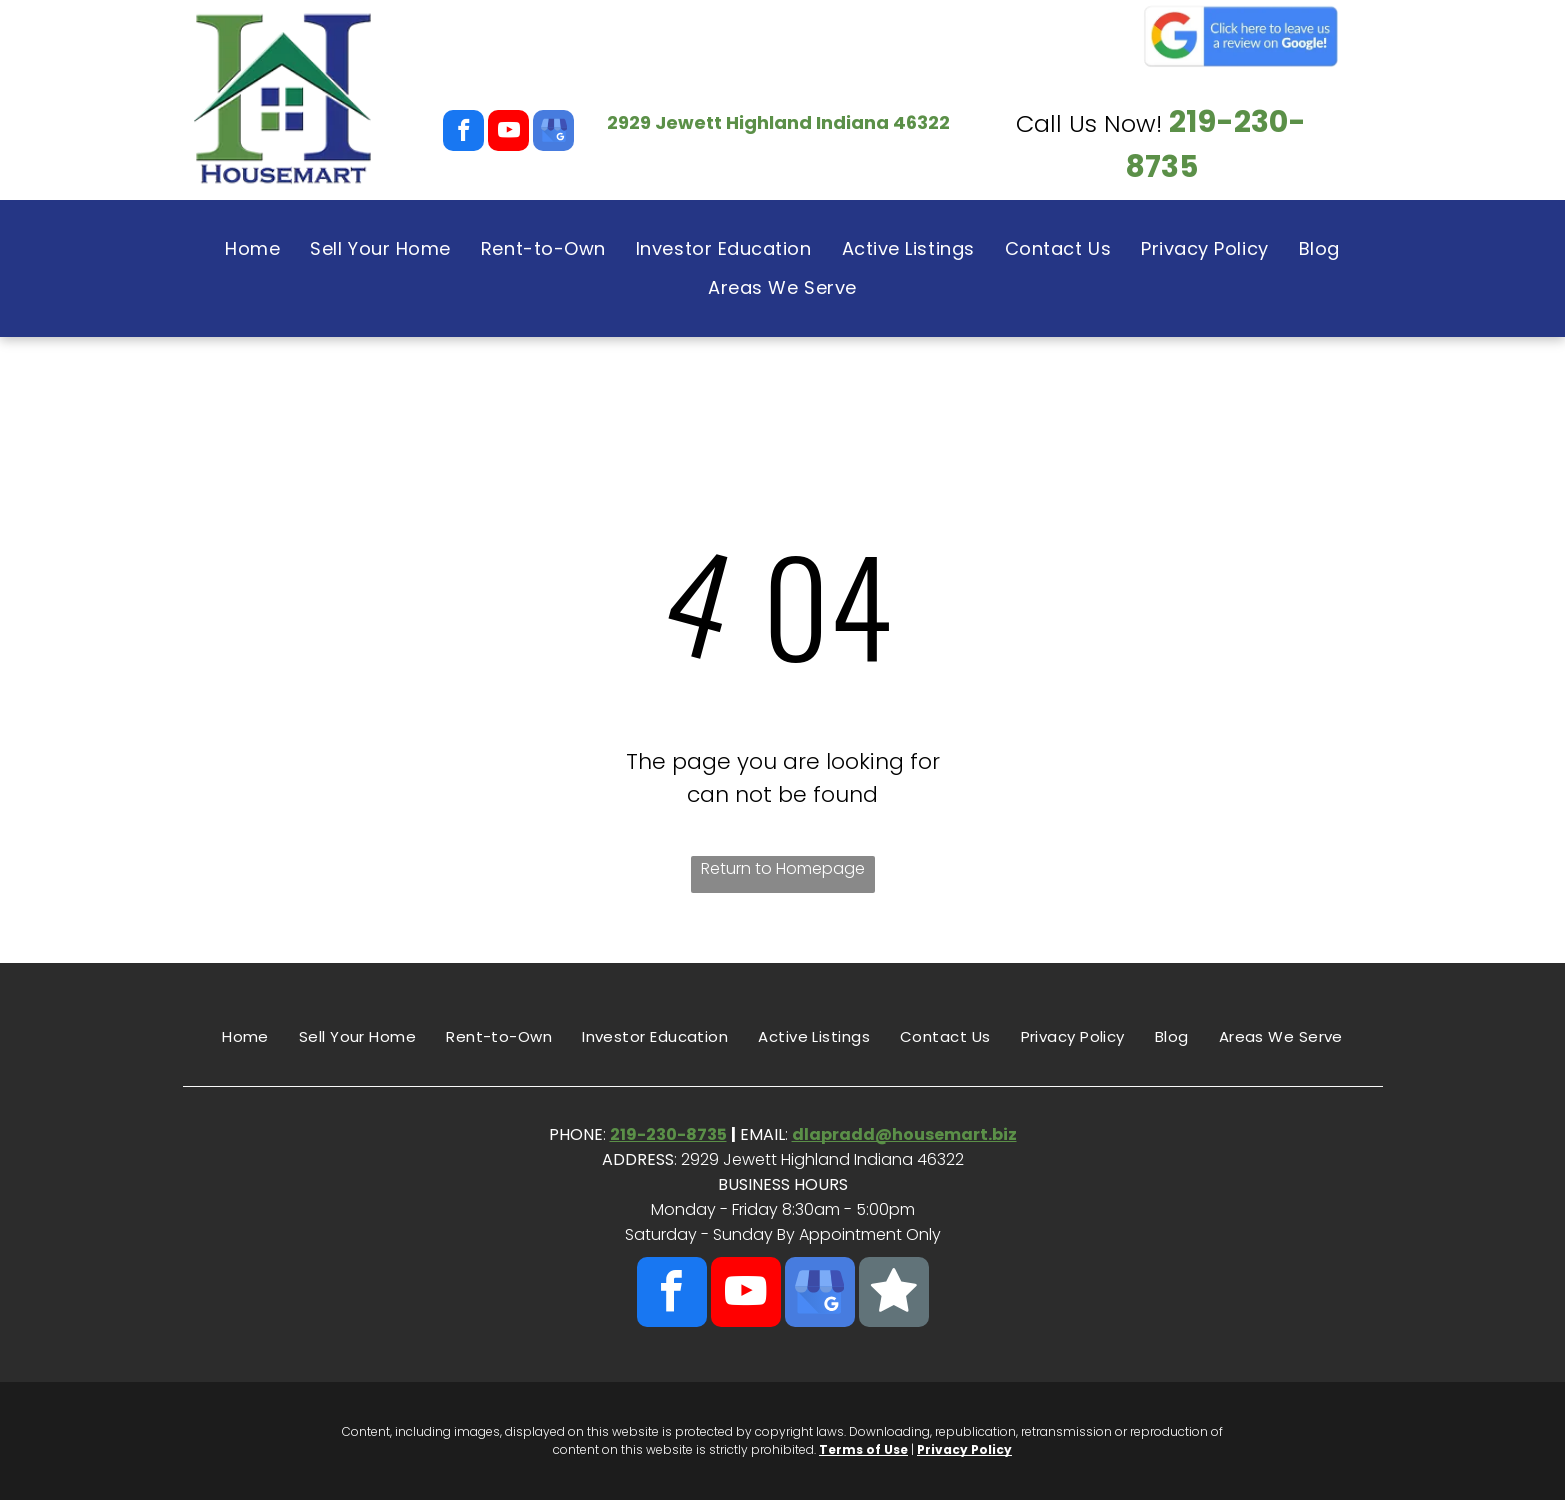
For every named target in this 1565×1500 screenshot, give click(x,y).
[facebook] (463, 133)
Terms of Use (863, 1449)
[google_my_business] (553, 133)
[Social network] (894, 1294)
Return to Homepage (783, 868)
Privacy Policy (964, 1449)
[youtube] (508, 133)
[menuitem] (252, 248)
